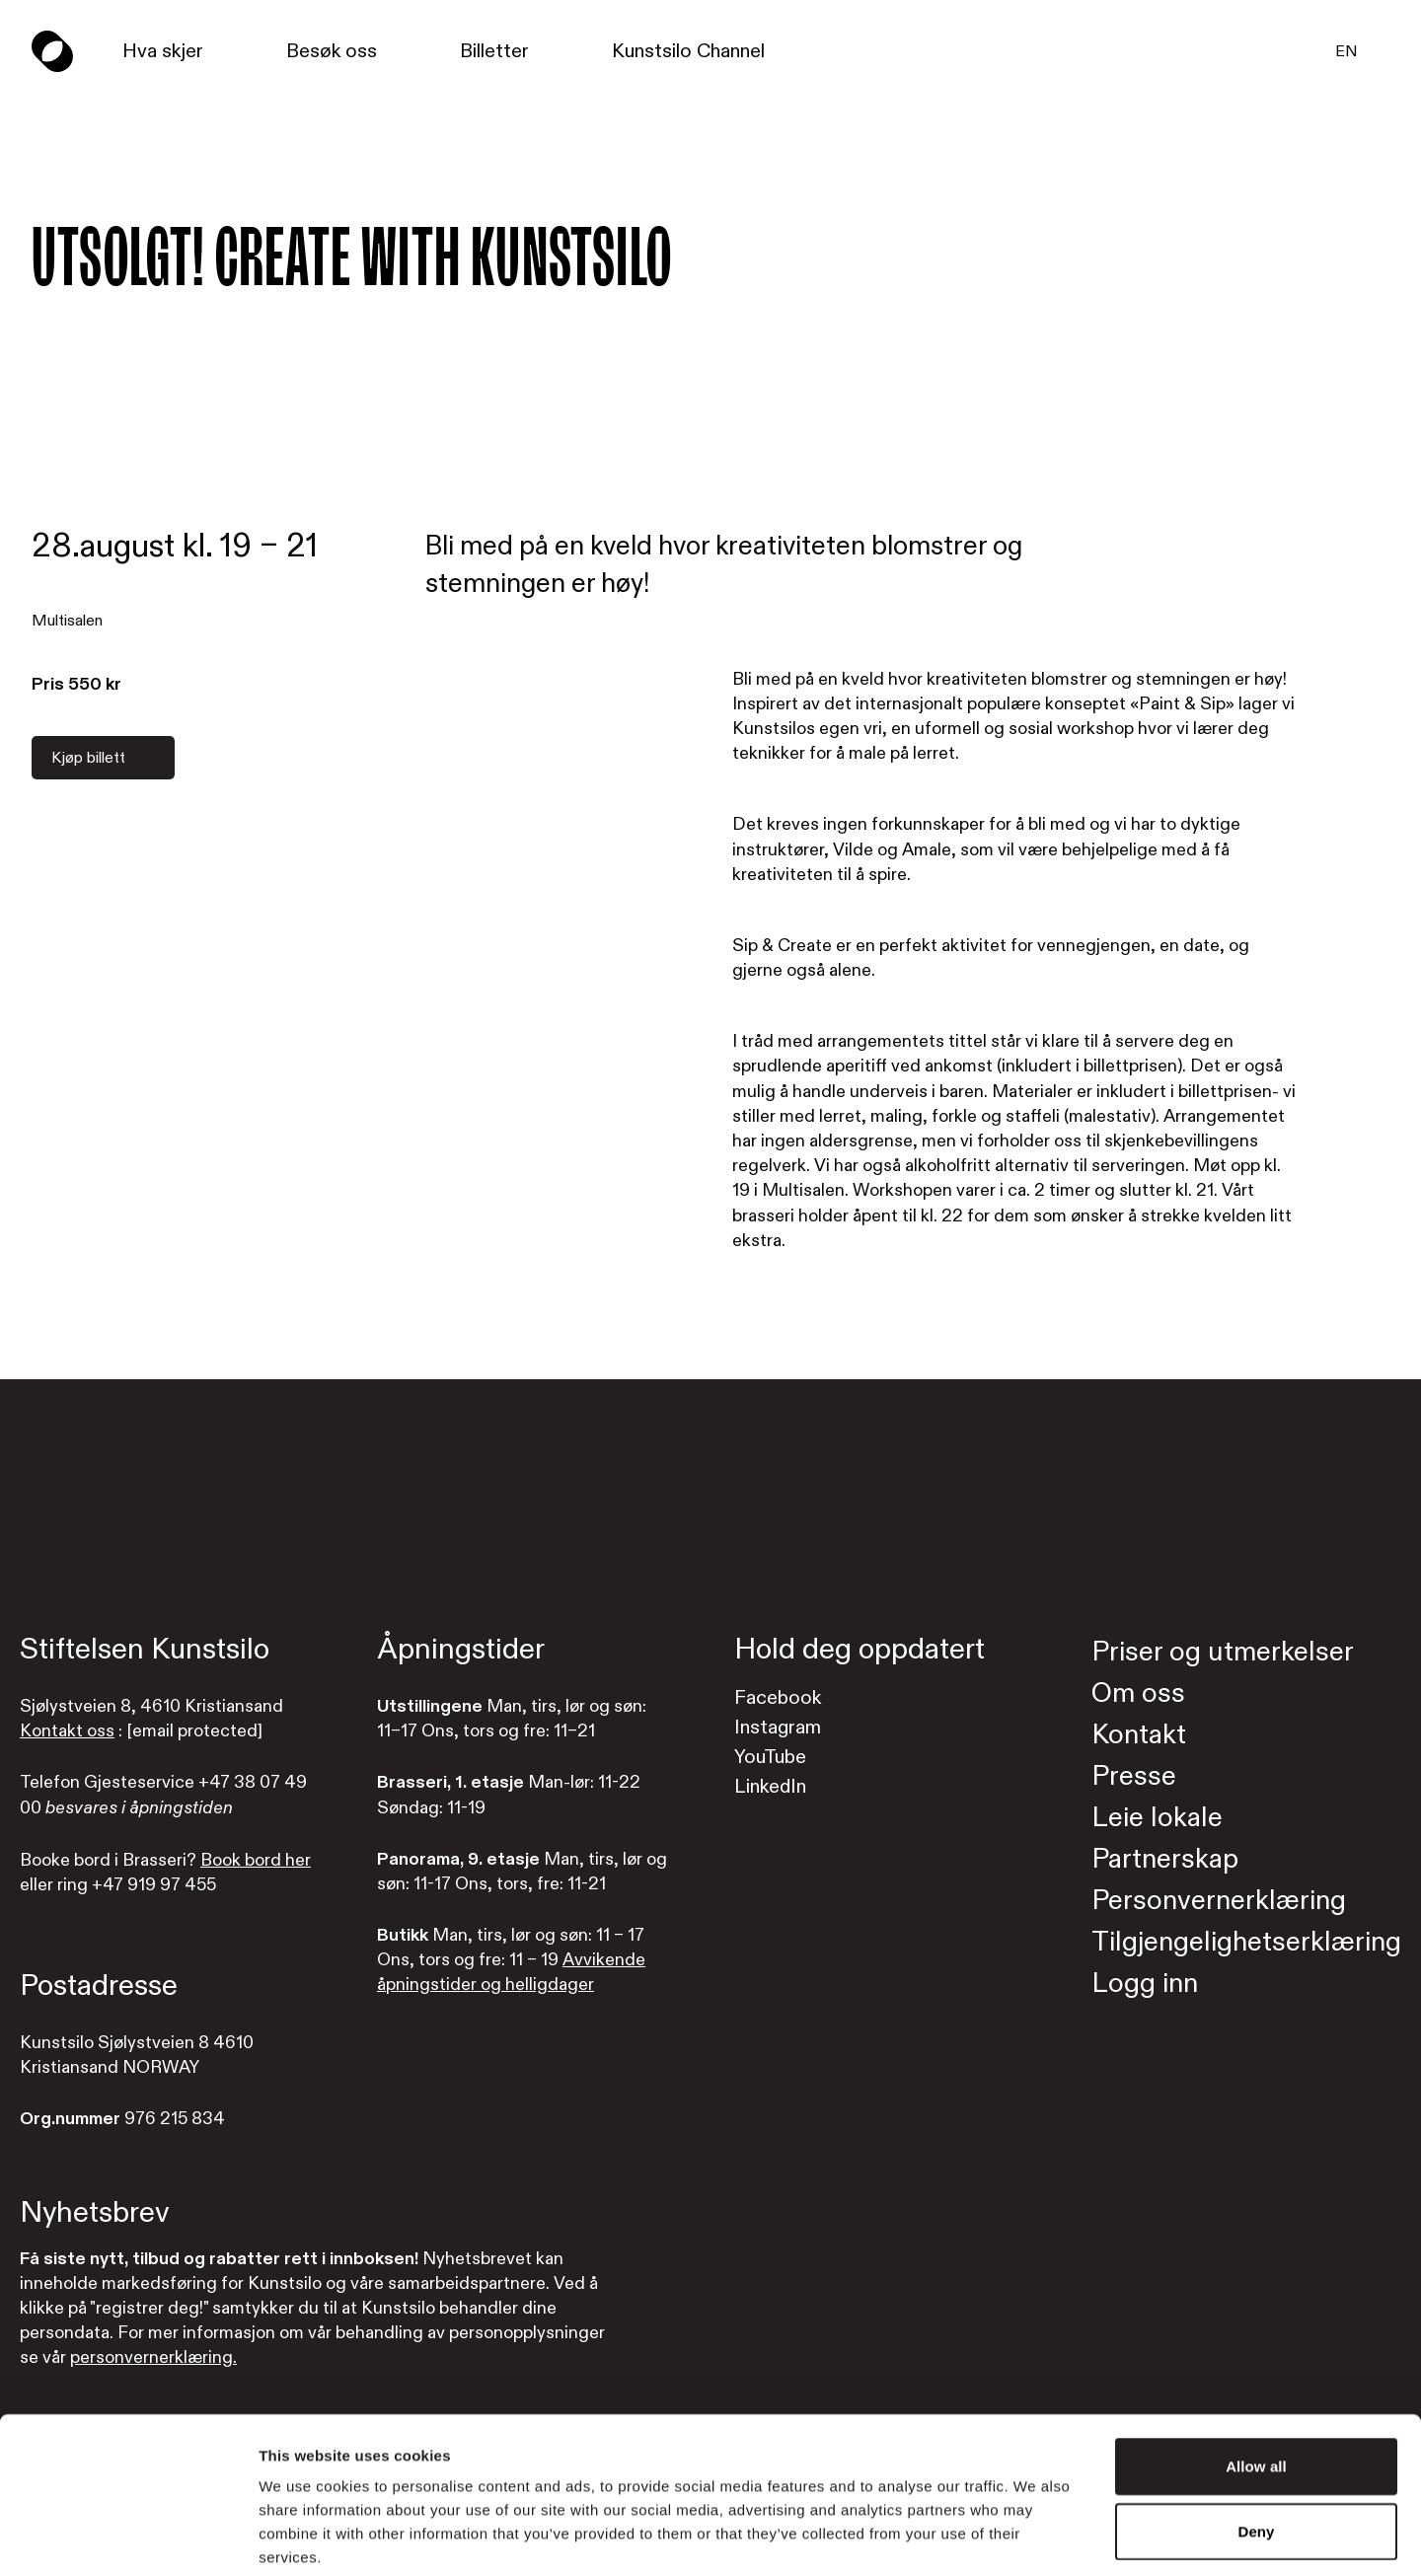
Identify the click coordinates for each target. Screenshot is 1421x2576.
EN (1346, 51)
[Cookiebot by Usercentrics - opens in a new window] (127, 2537)
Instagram (777, 1727)
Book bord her (255, 1860)
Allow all (1256, 2366)
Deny (1255, 2431)
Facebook (777, 1697)
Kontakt (1138, 1735)
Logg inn (1144, 1983)
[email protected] (194, 1731)
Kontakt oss (67, 1731)
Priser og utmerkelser (1222, 1652)
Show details (1036, 2537)
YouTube (770, 1756)
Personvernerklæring (1218, 1900)
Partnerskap (1164, 1859)
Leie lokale (1157, 1818)
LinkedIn (770, 1786)
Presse (1133, 1776)
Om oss (1138, 1693)
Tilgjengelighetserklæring (1246, 1942)
